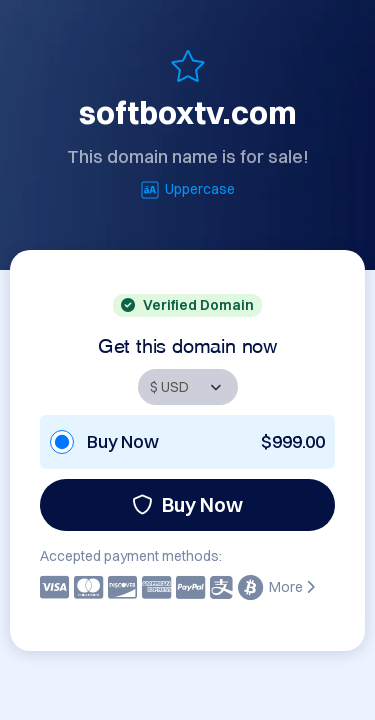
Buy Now (187, 504)
